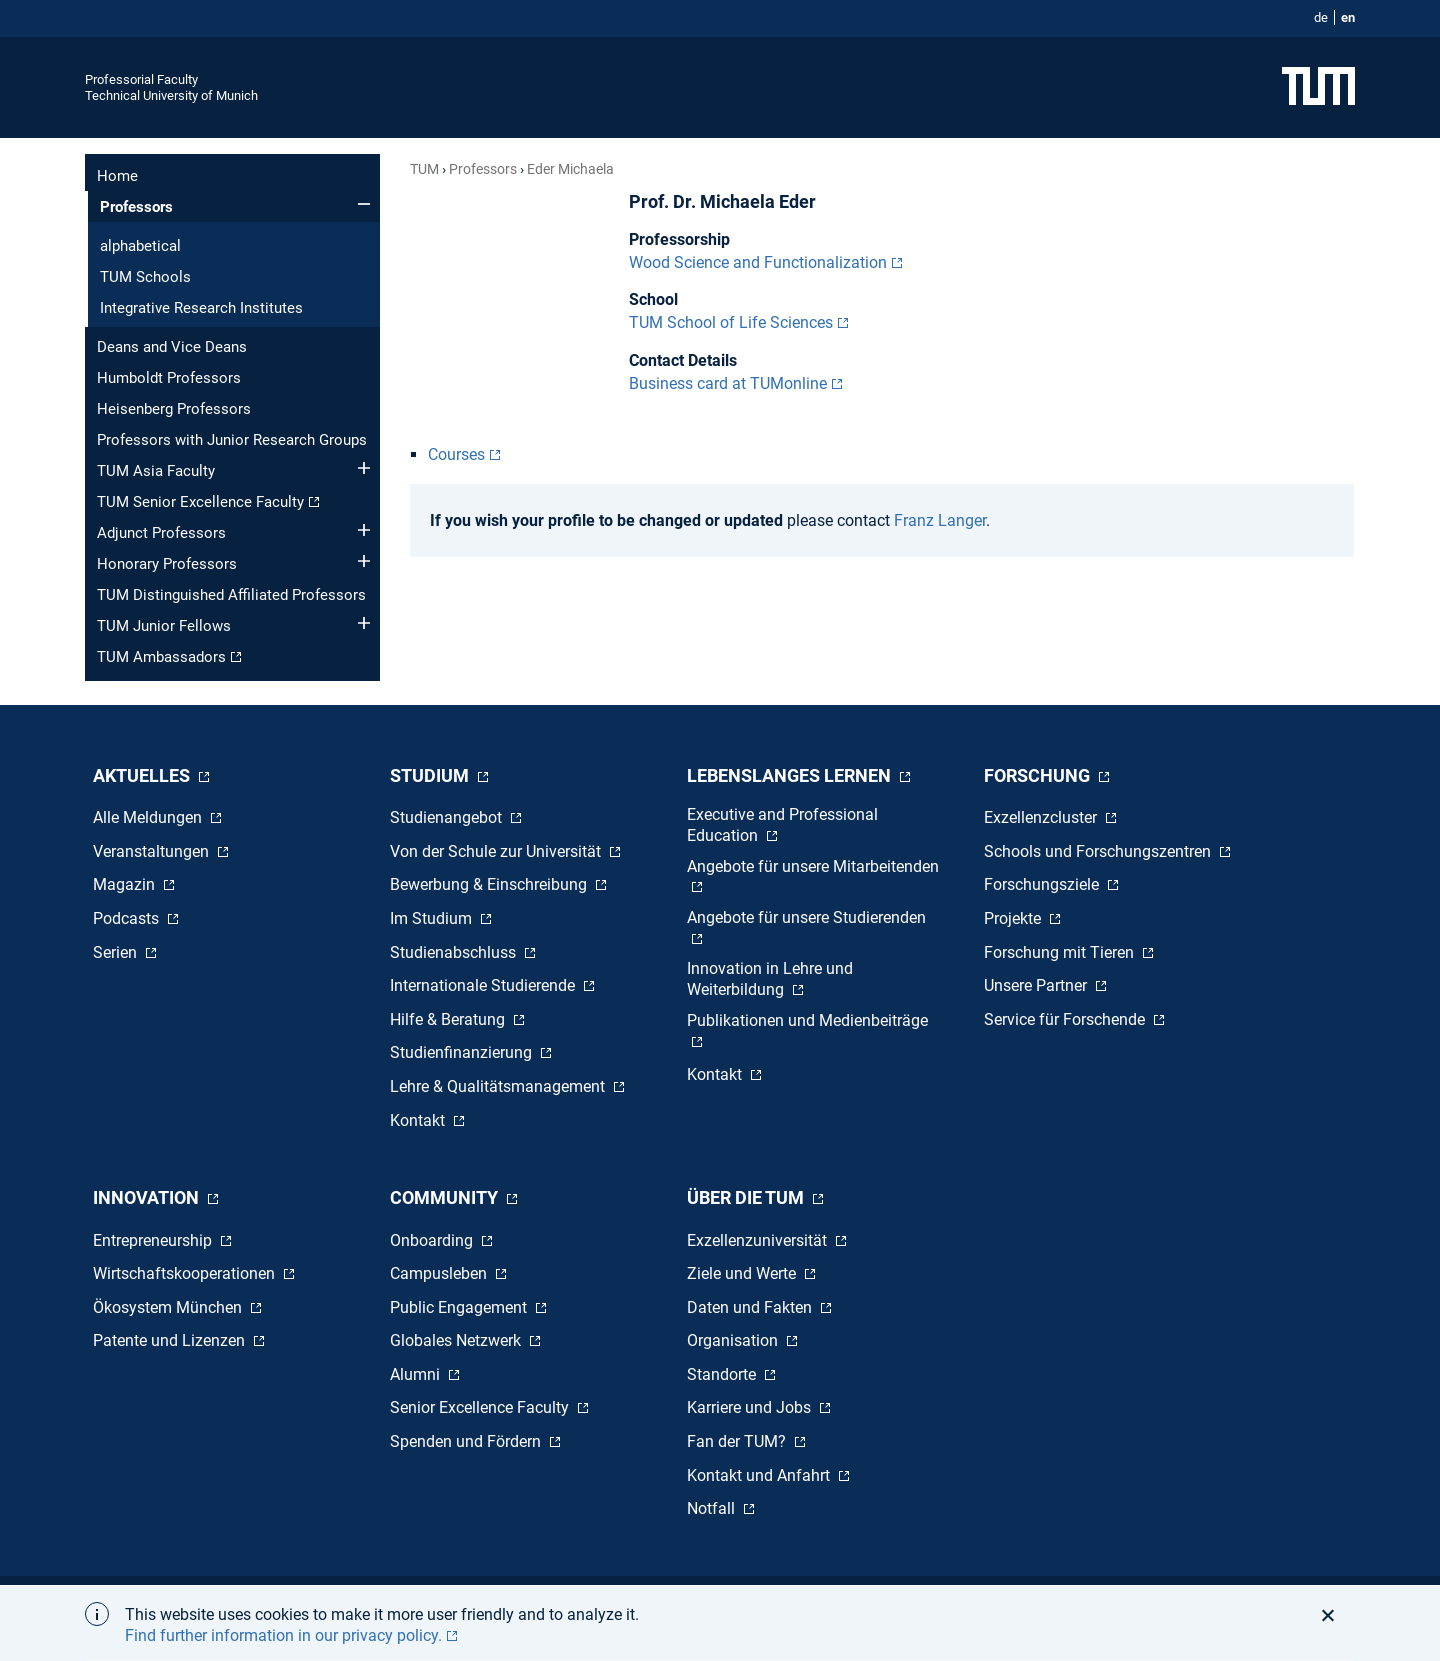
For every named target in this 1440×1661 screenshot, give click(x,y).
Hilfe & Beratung (449, 1019)
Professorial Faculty (141, 79)
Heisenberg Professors (174, 409)
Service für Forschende (1066, 1019)
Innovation (148, 1197)
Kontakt (419, 1120)
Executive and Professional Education (782, 825)
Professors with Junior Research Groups (232, 440)
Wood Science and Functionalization (758, 262)
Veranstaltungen (153, 851)
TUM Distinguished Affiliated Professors (231, 595)
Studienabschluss (455, 952)
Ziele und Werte (743, 1273)
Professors (136, 207)
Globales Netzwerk (457, 1340)
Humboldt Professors (169, 378)
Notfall (713, 1508)
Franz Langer (940, 520)
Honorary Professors (167, 564)
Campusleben (440, 1273)
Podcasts (128, 918)
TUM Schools (145, 277)
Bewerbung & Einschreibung (490, 884)
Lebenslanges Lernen (791, 775)
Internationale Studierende (484, 985)
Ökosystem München (169, 1307)
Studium (431, 775)
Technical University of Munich (171, 95)
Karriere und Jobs (751, 1407)
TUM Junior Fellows (164, 626)
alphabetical (140, 246)
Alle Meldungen (149, 817)
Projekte (1014, 918)
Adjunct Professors (161, 533)
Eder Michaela (570, 169)
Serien (117, 952)
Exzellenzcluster (1042, 817)
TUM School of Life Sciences (731, 322)
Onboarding (433, 1240)
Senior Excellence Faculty (481, 1407)
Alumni (417, 1374)
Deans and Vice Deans (172, 347)
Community (446, 1197)
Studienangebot (448, 817)
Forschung (1039, 775)
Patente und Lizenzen (171, 1340)
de (1321, 17)
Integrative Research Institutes (201, 308)
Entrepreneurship (154, 1240)
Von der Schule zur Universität (497, 851)
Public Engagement (460, 1307)
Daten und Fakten (751, 1307)
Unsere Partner (1037, 985)
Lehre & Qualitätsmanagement (499, 1086)
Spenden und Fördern (467, 1441)
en (1348, 17)
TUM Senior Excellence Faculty (200, 502)
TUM (424, 169)
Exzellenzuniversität (759, 1240)
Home (117, 176)
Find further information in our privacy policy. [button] (283, 1635)
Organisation (734, 1340)
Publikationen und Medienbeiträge (807, 1020)
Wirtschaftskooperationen (186, 1273)
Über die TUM (747, 1197)
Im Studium (433, 918)
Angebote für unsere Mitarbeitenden (813, 866)
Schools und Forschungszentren (1099, 851)
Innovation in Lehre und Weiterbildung (770, 979)
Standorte (723, 1374)
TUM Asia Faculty (156, 471)
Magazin (126, 884)
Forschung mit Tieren (1061, 952)
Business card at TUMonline (728, 383)
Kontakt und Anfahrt (760, 1475)
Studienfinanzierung (463, 1052)
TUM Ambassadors (161, 657)
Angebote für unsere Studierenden (806, 917)
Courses (456, 454)
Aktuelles (143, 775)
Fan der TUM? (738, 1441)
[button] (1333, 1615)
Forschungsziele (1043, 884)
